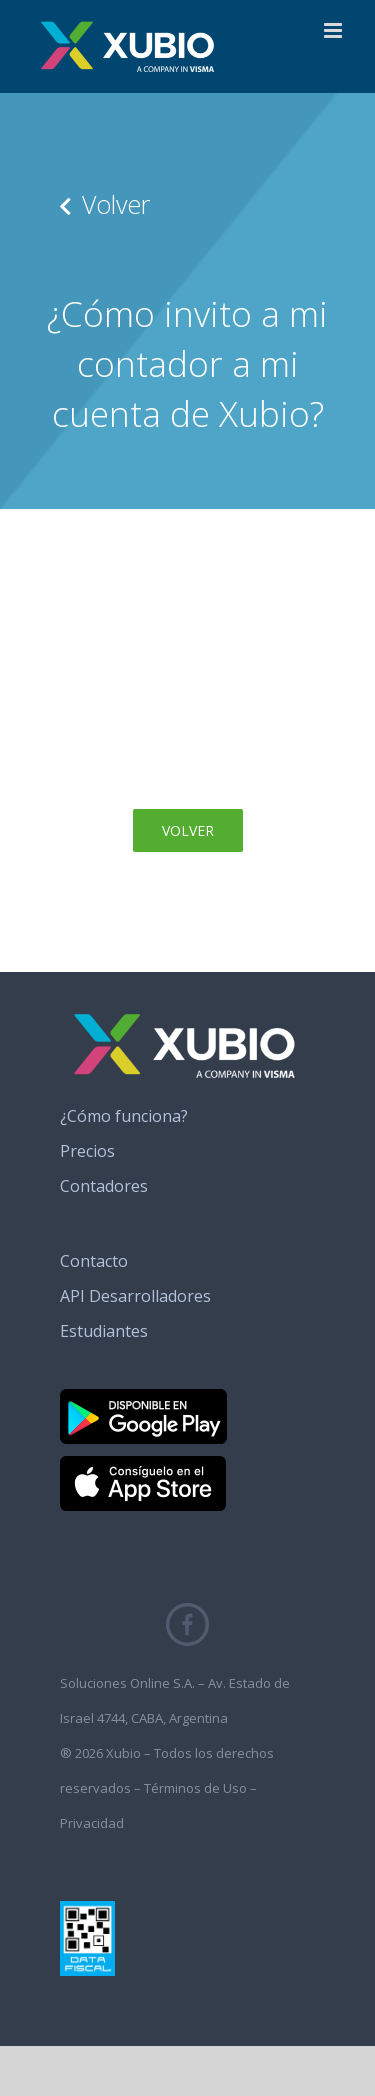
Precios (87, 1151)
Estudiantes (104, 1331)
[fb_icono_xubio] (187, 1611)
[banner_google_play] (143, 1397)
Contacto (94, 1261)
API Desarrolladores (135, 1296)
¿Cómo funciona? (124, 1116)
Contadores (104, 1186)
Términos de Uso (195, 1788)
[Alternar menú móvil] (334, 30)
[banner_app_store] (143, 1464)
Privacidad (92, 1823)
